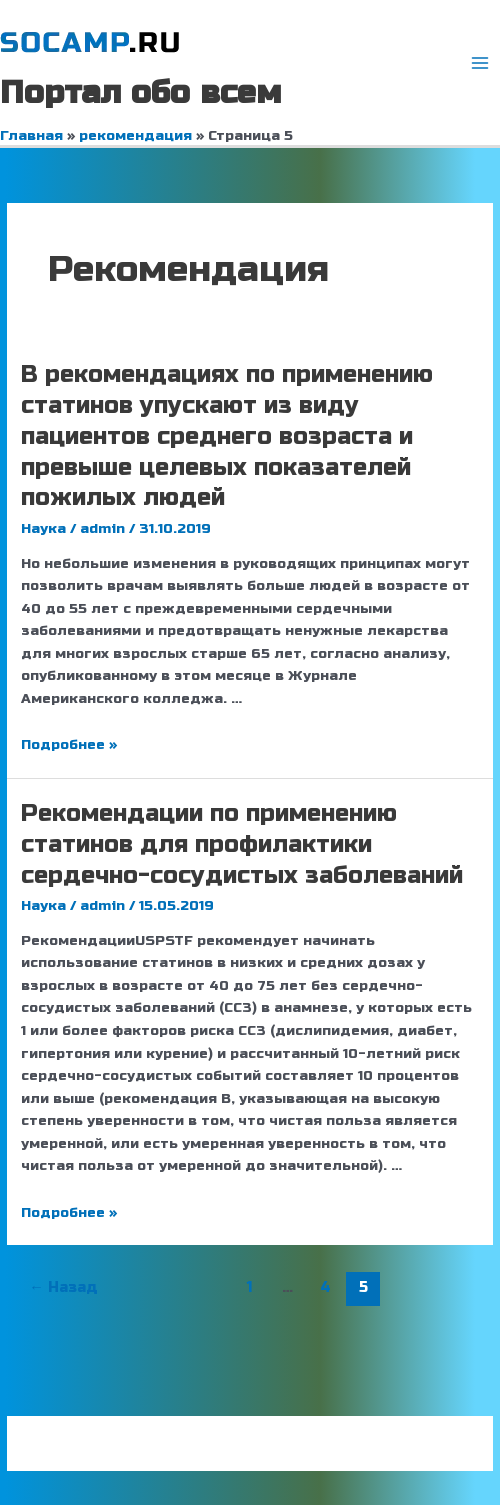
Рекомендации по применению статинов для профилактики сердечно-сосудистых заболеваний (242, 844)
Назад (63, 1287)
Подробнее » (69, 744)
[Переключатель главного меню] (480, 63)
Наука (43, 528)
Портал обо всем (140, 92)
